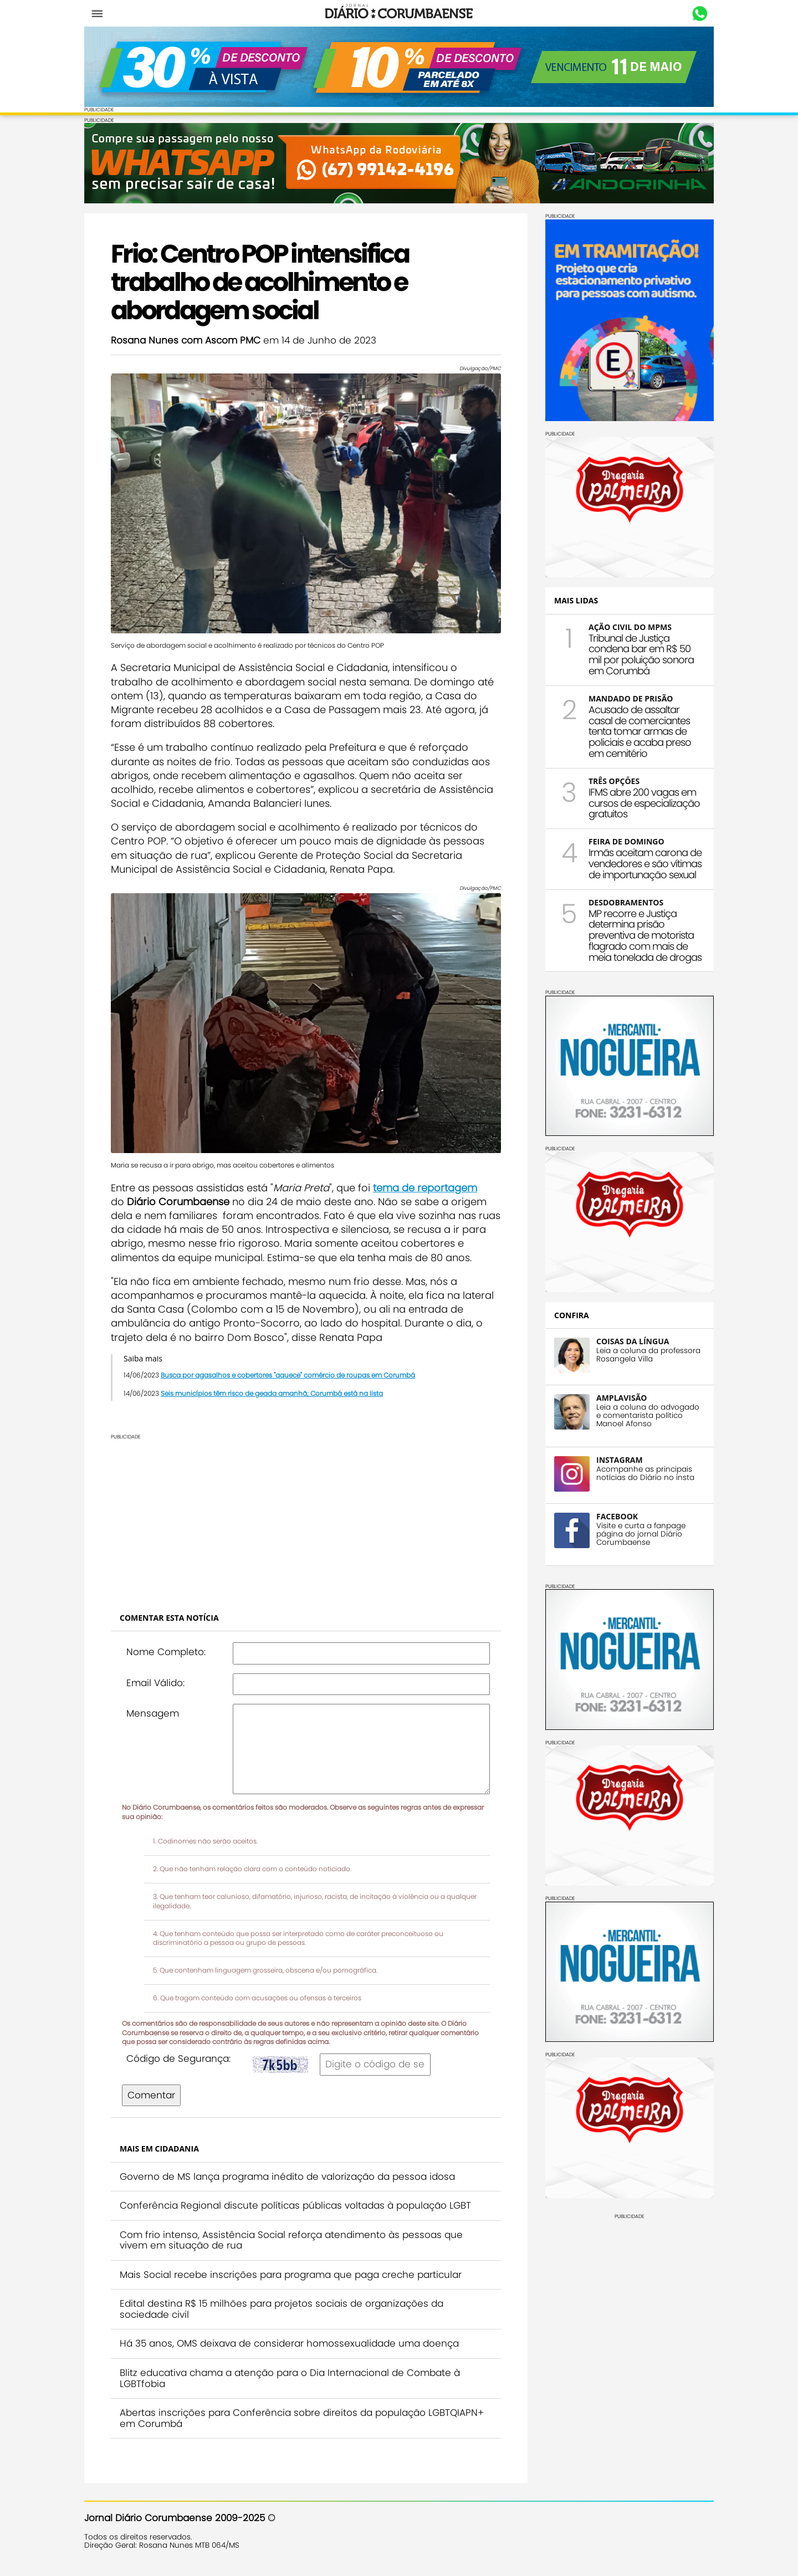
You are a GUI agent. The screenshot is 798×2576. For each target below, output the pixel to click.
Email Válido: (155, 1682)
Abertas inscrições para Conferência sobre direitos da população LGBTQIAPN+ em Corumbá (302, 2418)
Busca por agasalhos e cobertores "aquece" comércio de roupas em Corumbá (288, 1375)
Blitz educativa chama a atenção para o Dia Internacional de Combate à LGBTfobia (290, 2378)
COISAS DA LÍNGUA (632, 1341)
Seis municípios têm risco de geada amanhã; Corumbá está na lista (272, 1393)
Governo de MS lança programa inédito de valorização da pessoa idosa (287, 2176)
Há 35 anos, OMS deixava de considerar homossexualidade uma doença (289, 2343)
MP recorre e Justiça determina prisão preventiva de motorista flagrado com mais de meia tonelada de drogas (645, 935)
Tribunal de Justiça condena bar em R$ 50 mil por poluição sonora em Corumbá (641, 654)
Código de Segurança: (178, 2058)
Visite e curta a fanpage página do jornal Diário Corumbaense (641, 1534)
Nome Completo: (166, 1651)
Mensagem (152, 1713)
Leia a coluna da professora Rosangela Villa (648, 1354)
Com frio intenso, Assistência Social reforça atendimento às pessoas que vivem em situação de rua (291, 2240)
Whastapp (699, 13)
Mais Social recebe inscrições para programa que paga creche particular (291, 2274)
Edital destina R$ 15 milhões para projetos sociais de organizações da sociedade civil (281, 2309)
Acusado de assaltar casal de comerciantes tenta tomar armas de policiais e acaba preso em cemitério (640, 731)
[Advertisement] (306, 1517)
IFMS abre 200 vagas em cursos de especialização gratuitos (644, 803)
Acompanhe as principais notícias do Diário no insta (645, 1473)
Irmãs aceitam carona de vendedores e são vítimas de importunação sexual (645, 864)
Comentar (151, 2095)
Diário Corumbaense (399, 13)
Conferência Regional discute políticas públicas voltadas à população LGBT (295, 2205)
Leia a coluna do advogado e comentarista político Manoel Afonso (647, 1415)
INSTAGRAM (619, 1460)
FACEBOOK (617, 1516)
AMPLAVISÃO (621, 1397)
